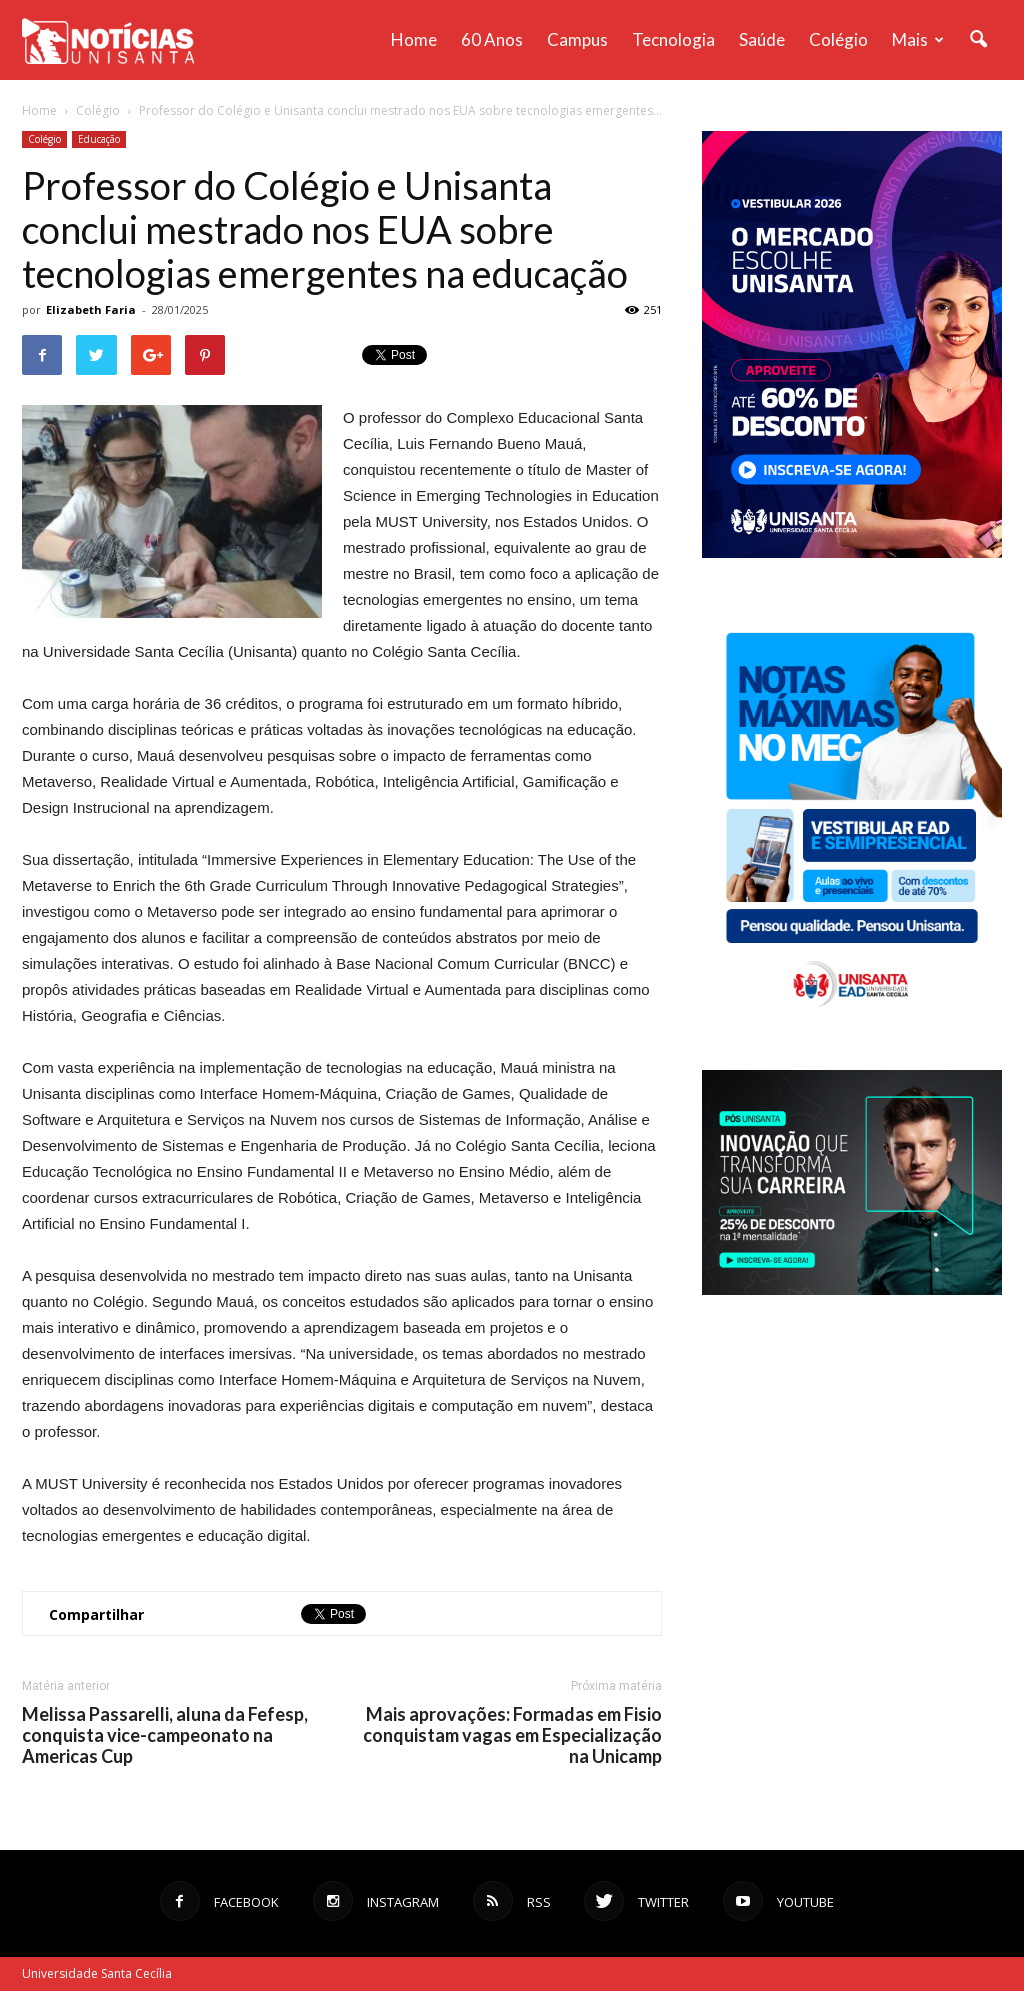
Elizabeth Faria (91, 309)
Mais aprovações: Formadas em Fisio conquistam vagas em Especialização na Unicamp (512, 1735)
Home (414, 39)
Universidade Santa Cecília (97, 1973)
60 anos (492, 39)
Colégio (838, 39)
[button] (978, 40)
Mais (918, 39)
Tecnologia (673, 39)
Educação (99, 139)
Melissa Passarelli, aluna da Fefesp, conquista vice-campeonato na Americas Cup (165, 1735)
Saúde (762, 39)
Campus (577, 39)
